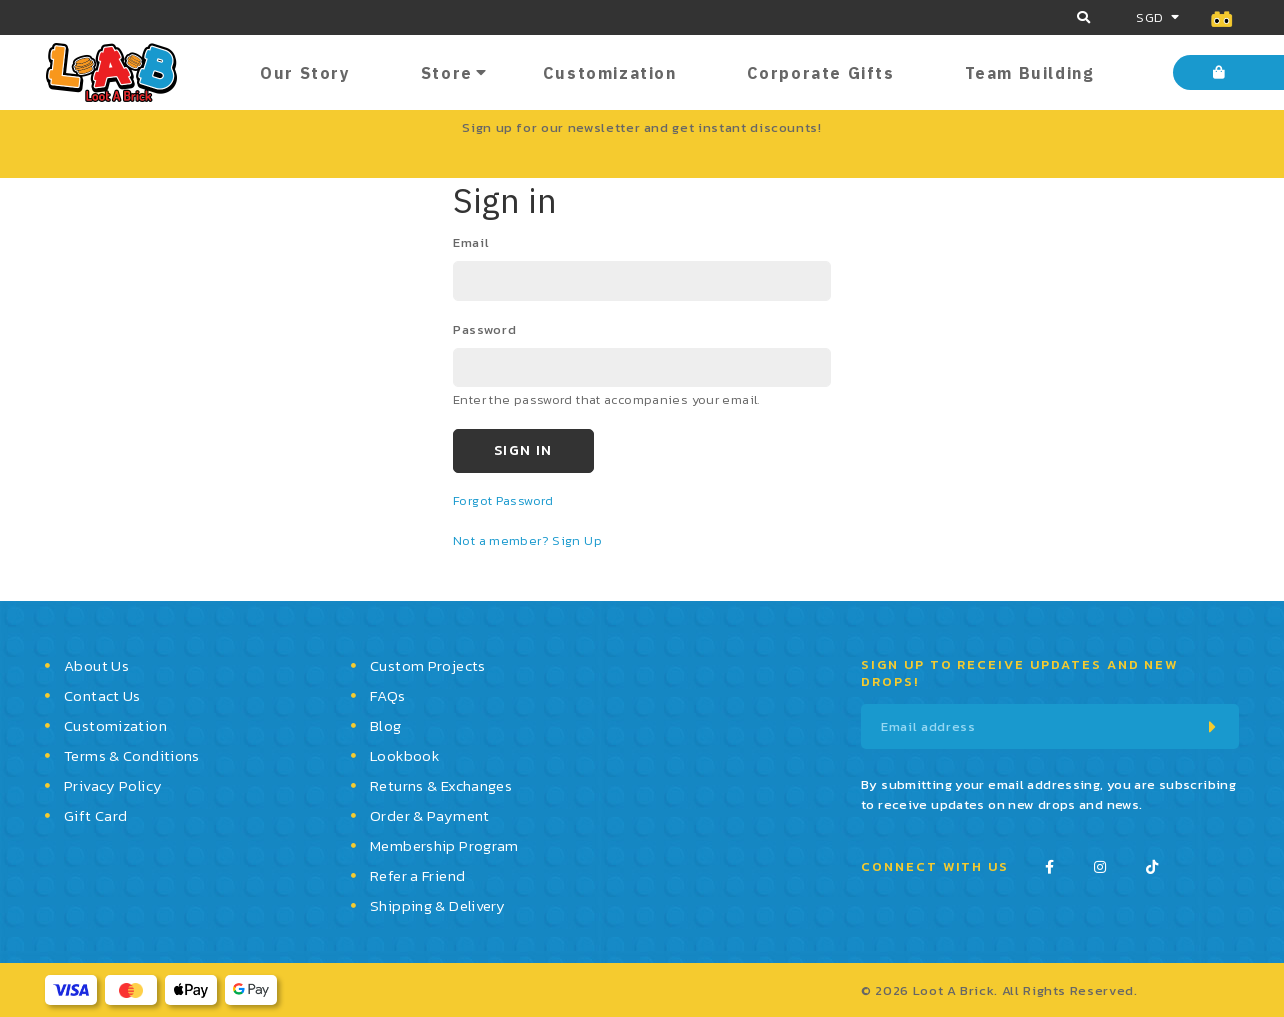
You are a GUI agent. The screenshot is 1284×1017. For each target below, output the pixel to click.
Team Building (1030, 73)
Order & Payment (430, 815)
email (471, 242)
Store (447, 73)
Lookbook (404, 755)
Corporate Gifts (821, 73)
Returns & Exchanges (441, 785)
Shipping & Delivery (437, 905)
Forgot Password (503, 500)
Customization (610, 73)
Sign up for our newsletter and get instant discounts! (641, 127)
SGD (1149, 17)
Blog (386, 725)
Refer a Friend (417, 875)
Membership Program (444, 845)
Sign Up (577, 540)
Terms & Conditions (132, 755)
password (484, 329)
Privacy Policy (113, 785)
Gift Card (95, 815)
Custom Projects (428, 665)
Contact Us (102, 695)
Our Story (305, 73)
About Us (96, 665)
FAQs (388, 695)
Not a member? (502, 540)
